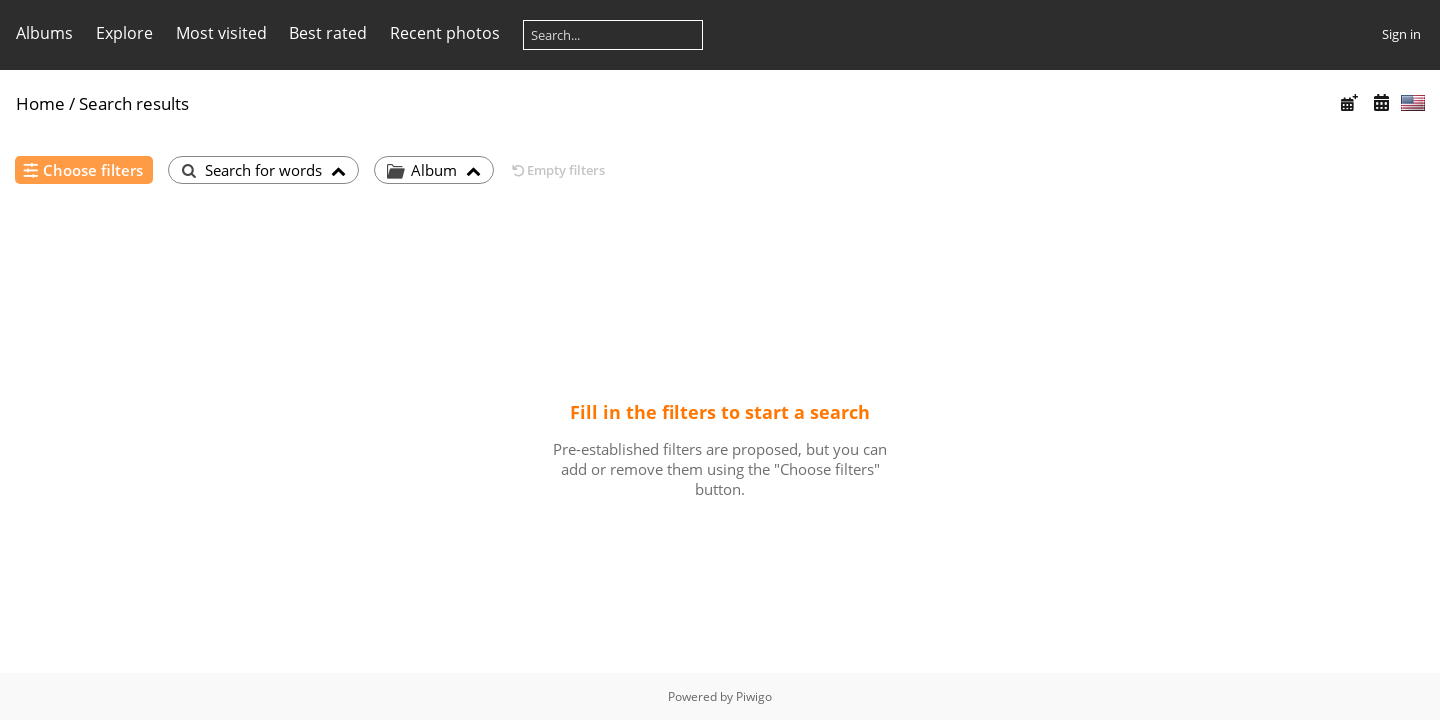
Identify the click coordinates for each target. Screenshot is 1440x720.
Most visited (221, 33)
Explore (124, 33)
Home (40, 103)
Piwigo (754, 696)
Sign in (1401, 34)
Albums (44, 33)
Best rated (328, 33)
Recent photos (445, 33)
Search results (134, 103)
